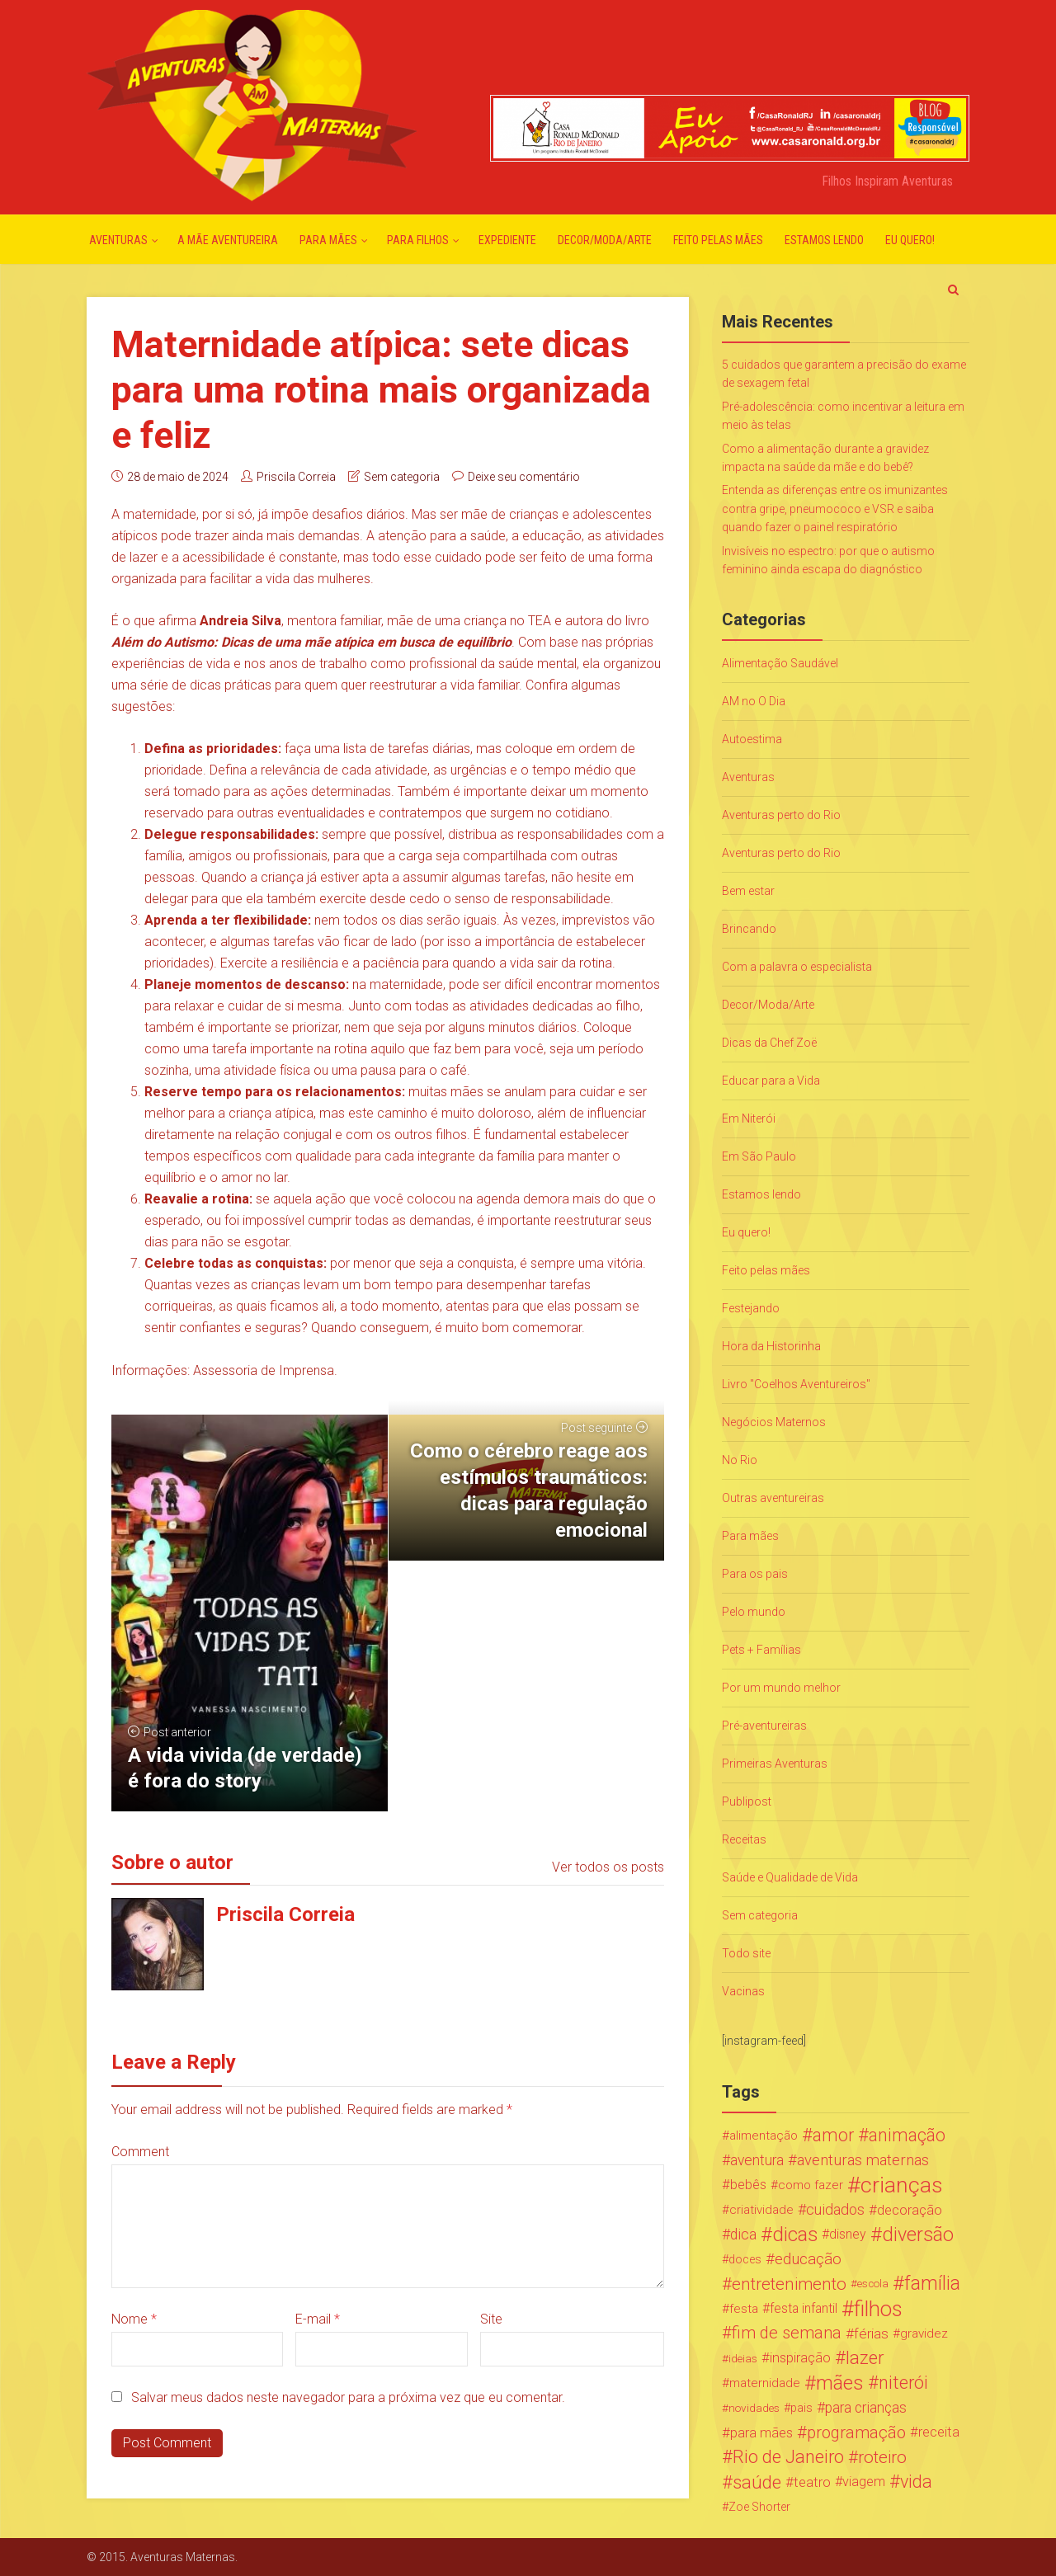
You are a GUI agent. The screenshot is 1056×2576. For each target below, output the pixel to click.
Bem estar (748, 890)
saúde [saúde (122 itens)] (757, 2482)
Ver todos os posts (608, 1867)
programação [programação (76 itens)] (856, 2432)
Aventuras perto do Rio (781, 815)
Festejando (751, 1308)
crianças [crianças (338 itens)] (901, 2185)
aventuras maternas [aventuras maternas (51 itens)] (863, 2160)
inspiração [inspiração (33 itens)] (800, 2358)
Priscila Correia (296, 476)
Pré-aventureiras (764, 1725)
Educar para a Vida (771, 1080)
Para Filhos (418, 240)
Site (491, 2319)
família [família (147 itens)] (932, 2284)
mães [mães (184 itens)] (840, 2383)
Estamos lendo (824, 240)
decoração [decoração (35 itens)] (909, 2210)
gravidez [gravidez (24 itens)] (924, 2333)
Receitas (744, 1839)
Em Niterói (749, 1118)
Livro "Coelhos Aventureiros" (796, 1384)
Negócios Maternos (774, 1422)
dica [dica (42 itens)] (743, 2234)
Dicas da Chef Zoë (769, 1042)
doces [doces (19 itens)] (744, 2259)
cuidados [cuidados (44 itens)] (835, 2209)
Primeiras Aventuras (774, 1763)
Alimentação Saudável (780, 663)
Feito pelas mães (718, 240)
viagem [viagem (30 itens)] (863, 2481)
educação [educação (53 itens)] (808, 2259)
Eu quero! (910, 240)
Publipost (746, 1801)
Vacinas (743, 1991)
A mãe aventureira (227, 240)
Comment (140, 2151)
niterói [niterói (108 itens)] (903, 2383)
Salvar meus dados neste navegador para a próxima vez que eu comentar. (348, 2397)
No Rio (739, 1460)
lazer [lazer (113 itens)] (865, 2358)
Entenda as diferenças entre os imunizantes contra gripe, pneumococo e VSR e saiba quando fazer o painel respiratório (835, 508)
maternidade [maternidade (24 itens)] (764, 2383)
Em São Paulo (759, 1156)
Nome (134, 2319)
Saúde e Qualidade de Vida (790, 1877)
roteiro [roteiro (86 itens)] (882, 2457)
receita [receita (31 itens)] (938, 2432)
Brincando (749, 928)
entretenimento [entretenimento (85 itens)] (789, 2284)
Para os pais (755, 1573)
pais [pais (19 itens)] (801, 2407)
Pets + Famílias (761, 1649)
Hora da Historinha (771, 1346)
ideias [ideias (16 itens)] (742, 2358)
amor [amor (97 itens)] (833, 2135)
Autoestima (752, 739)
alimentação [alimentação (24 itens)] (763, 2135)
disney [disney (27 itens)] (847, 2234)
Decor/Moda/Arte (605, 240)
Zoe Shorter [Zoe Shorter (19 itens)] (759, 2506)
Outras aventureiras (773, 1498)
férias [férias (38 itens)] (871, 2333)
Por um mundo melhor (781, 1687)
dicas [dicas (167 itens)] (795, 2234)
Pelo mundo (753, 1611)
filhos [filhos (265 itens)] (878, 2309)
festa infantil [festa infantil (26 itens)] (803, 2308)
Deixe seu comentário (524, 476)
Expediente (507, 240)
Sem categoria (402, 476)
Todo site (746, 1953)
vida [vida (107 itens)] (916, 2482)
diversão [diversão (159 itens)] (918, 2234)
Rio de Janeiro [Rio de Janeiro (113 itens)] (788, 2457)
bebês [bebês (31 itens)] (748, 2184)
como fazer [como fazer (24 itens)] (810, 2185)
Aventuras (118, 240)
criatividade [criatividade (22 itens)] (761, 2209)
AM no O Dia (753, 701)
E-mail (317, 2319)
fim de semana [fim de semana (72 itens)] (787, 2333)
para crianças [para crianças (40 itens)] (866, 2407)
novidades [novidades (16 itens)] (754, 2407)
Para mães (328, 240)
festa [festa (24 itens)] (743, 2308)
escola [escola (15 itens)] (873, 2283)
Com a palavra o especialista (797, 966)
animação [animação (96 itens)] (907, 2135)
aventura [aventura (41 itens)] (757, 2160)
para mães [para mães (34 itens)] (761, 2432)
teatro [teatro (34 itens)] (812, 2482)
